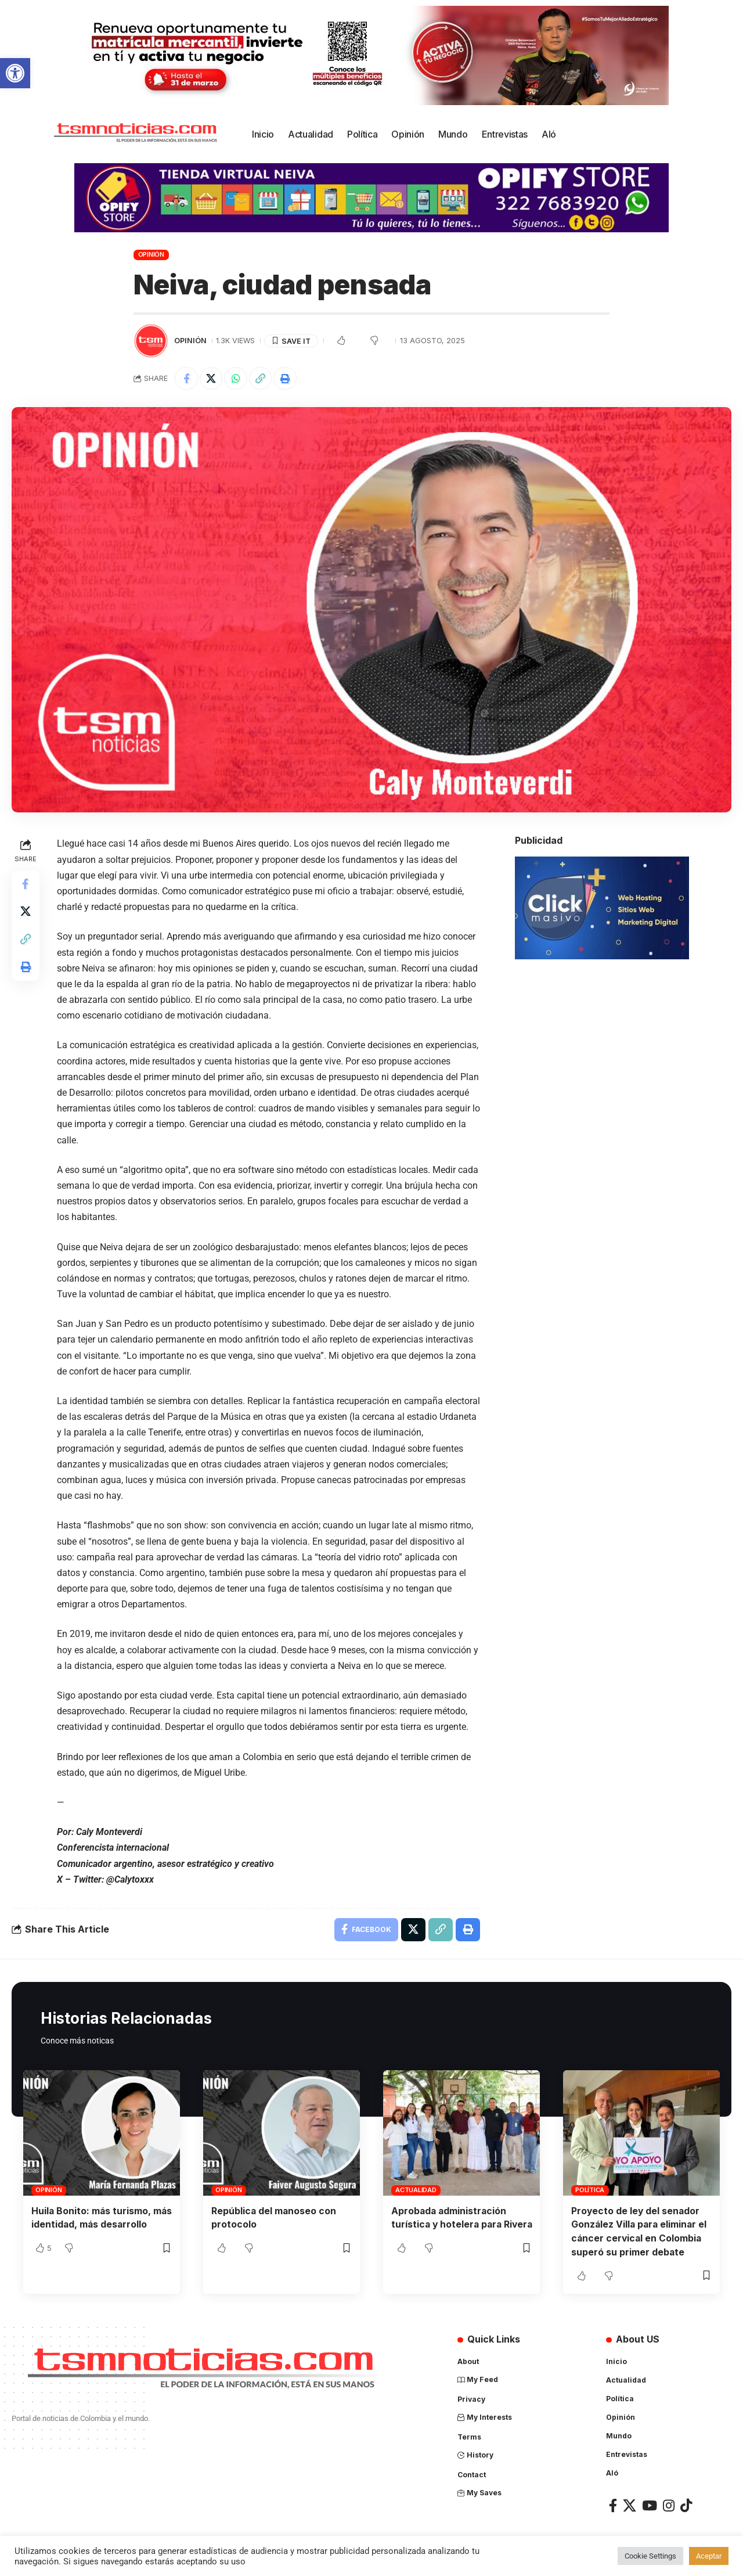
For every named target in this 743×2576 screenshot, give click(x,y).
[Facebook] (613, 2505)
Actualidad (416, 2190)
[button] (15, 73)
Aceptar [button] (709, 2556)
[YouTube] (649, 2505)
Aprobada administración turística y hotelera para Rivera (449, 2224)
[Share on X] (211, 378)
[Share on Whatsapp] (236, 378)
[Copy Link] (261, 378)
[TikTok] (686, 2505)
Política (589, 2190)
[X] (629, 2505)
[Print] (286, 378)
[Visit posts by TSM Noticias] (151, 340)
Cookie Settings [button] (650, 2556)
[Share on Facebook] (186, 378)
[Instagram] (668, 2505)
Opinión (151, 254)
